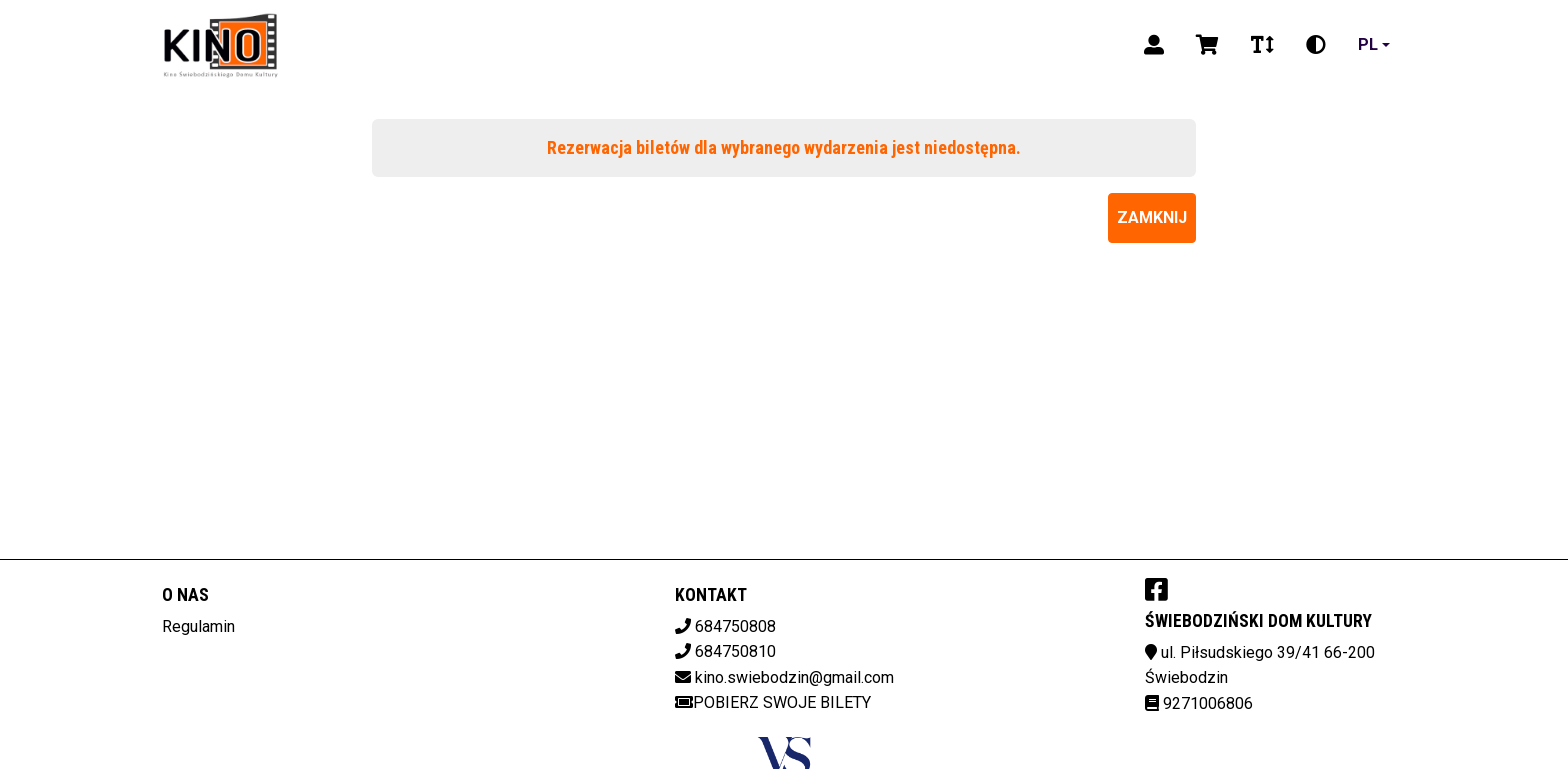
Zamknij (1152, 217)
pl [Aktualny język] (1368, 44)
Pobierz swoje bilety (773, 702)
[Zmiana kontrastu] (1316, 45)
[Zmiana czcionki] (1262, 45)
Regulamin (198, 626)
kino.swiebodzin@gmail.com (794, 677)
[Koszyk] (1207, 45)
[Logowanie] (1154, 45)
